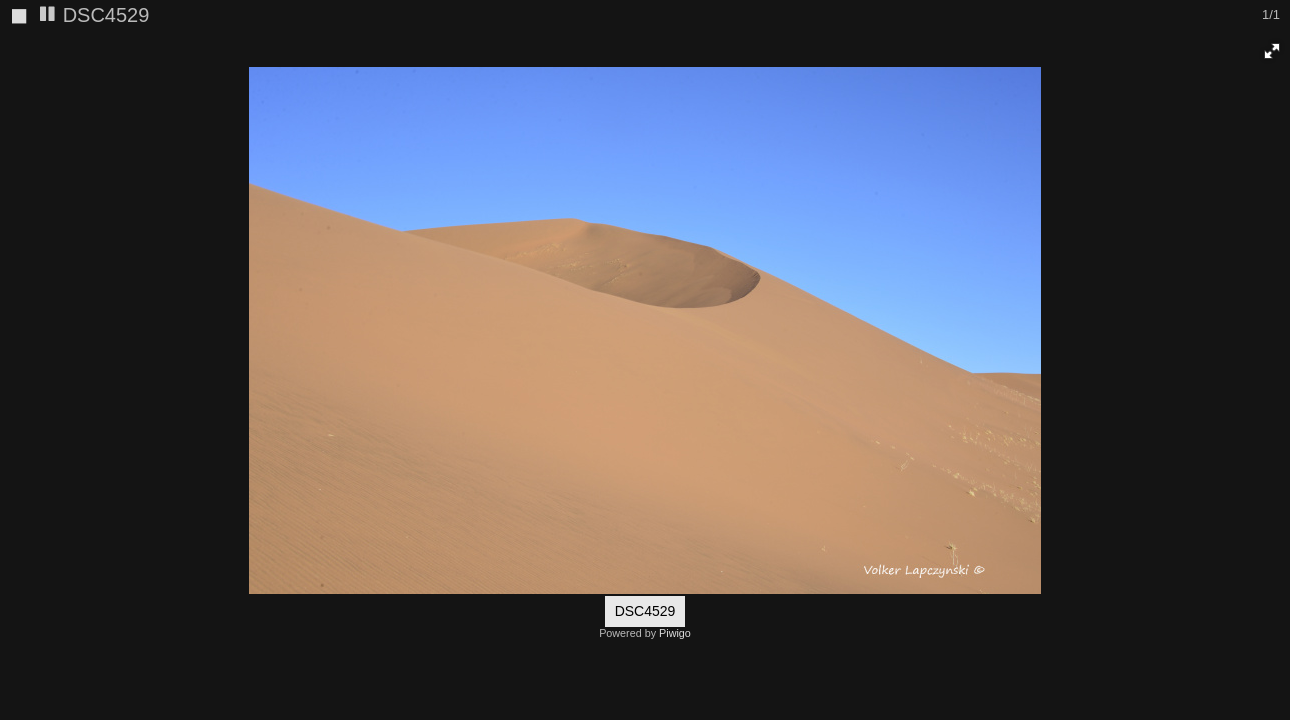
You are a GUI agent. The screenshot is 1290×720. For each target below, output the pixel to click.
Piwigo (675, 633)
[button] (1272, 51)
